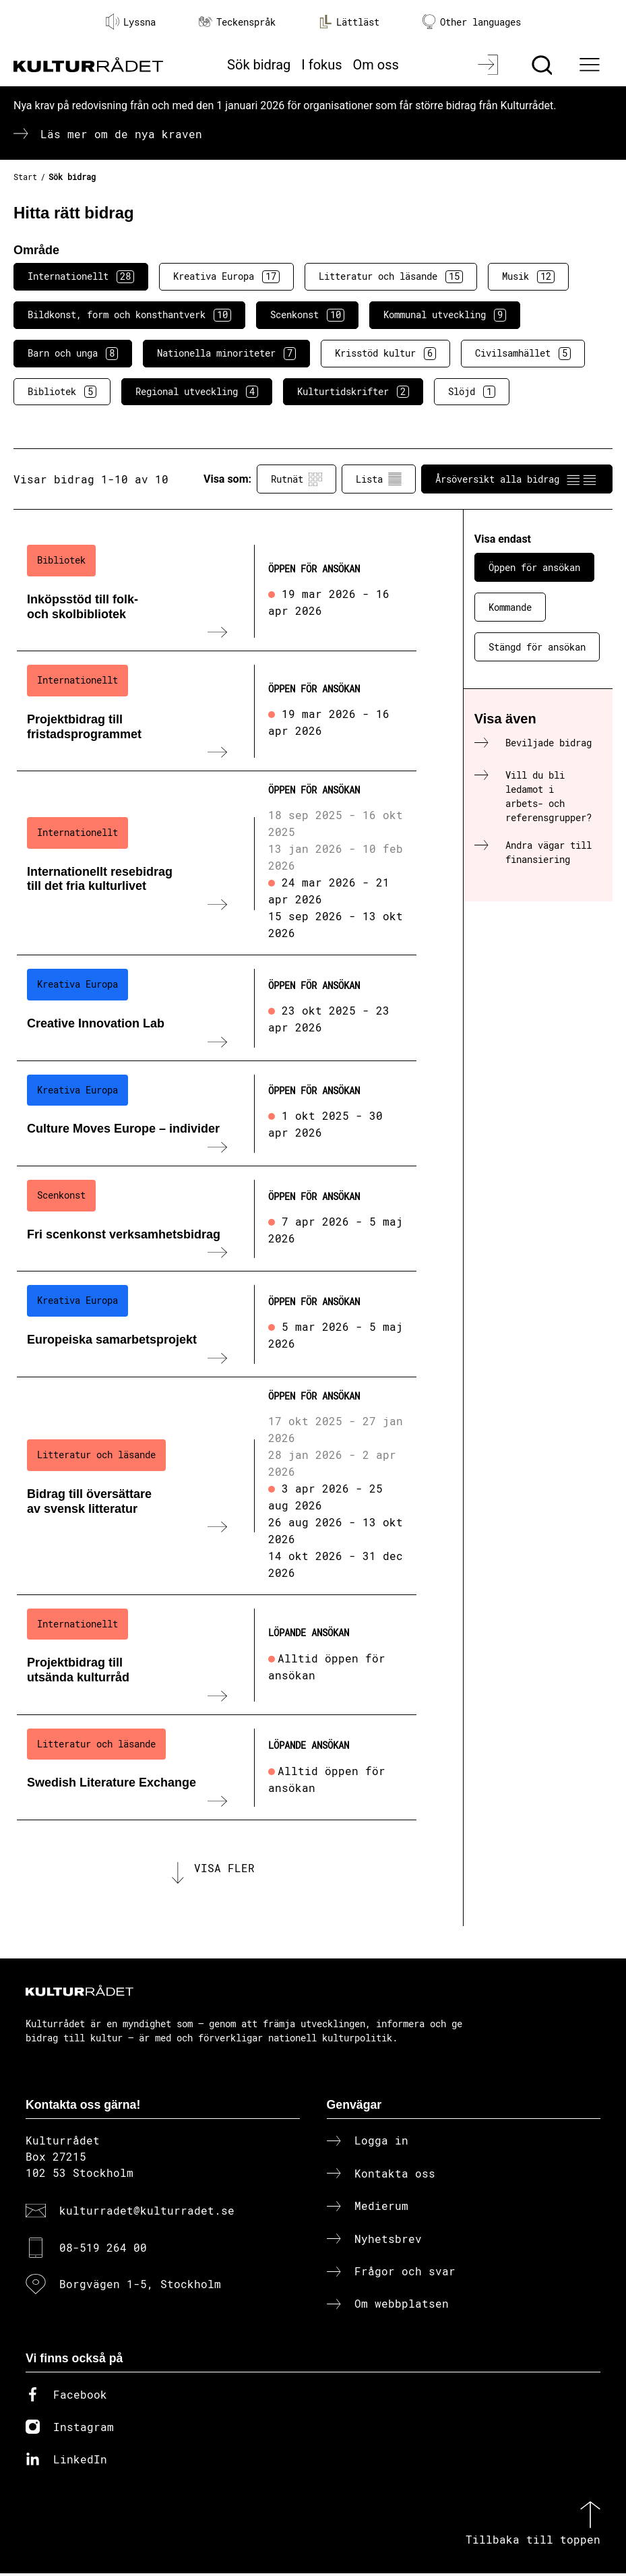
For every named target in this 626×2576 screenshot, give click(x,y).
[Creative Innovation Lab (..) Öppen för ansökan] (216, 1007)
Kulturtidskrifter (353, 391)
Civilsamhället (523, 353)
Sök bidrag (258, 65)
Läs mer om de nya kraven (121, 134)
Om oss (376, 65)
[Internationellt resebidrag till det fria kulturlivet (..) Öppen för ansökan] (216, 863)
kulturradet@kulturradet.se (146, 2213)
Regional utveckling (196, 391)
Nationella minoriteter (226, 353)
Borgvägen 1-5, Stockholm (140, 2286)
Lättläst (349, 21)
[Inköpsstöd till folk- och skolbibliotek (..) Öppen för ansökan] (216, 591)
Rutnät (296, 479)
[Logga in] (489, 65)
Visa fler (224, 1869)
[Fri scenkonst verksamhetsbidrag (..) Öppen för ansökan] (216, 1218)
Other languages (471, 22)
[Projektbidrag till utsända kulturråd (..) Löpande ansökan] (216, 1655)
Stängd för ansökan (537, 646)
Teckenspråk (237, 22)
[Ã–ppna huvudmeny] (592, 65)
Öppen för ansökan (534, 567)
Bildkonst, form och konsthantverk (129, 315)
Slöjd (471, 391)
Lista (379, 479)
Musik (528, 276)
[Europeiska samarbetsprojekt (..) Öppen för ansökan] (216, 1324)
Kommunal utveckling (444, 315)
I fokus (321, 65)
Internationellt (81, 276)
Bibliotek (62, 391)
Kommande (510, 607)
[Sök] (543, 65)
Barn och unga (73, 353)
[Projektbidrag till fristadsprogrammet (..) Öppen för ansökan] (216, 711)
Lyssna (131, 21)
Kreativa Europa (226, 276)
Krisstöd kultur (385, 353)
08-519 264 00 (103, 2249)
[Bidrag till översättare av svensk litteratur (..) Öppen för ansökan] (216, 1486)
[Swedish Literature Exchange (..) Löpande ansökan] (216, 1767)
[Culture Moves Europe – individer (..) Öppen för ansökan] (216, 1113)
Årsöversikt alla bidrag (516, 479)
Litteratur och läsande (391, 276)
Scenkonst (307, 315)
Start (25, 176)
